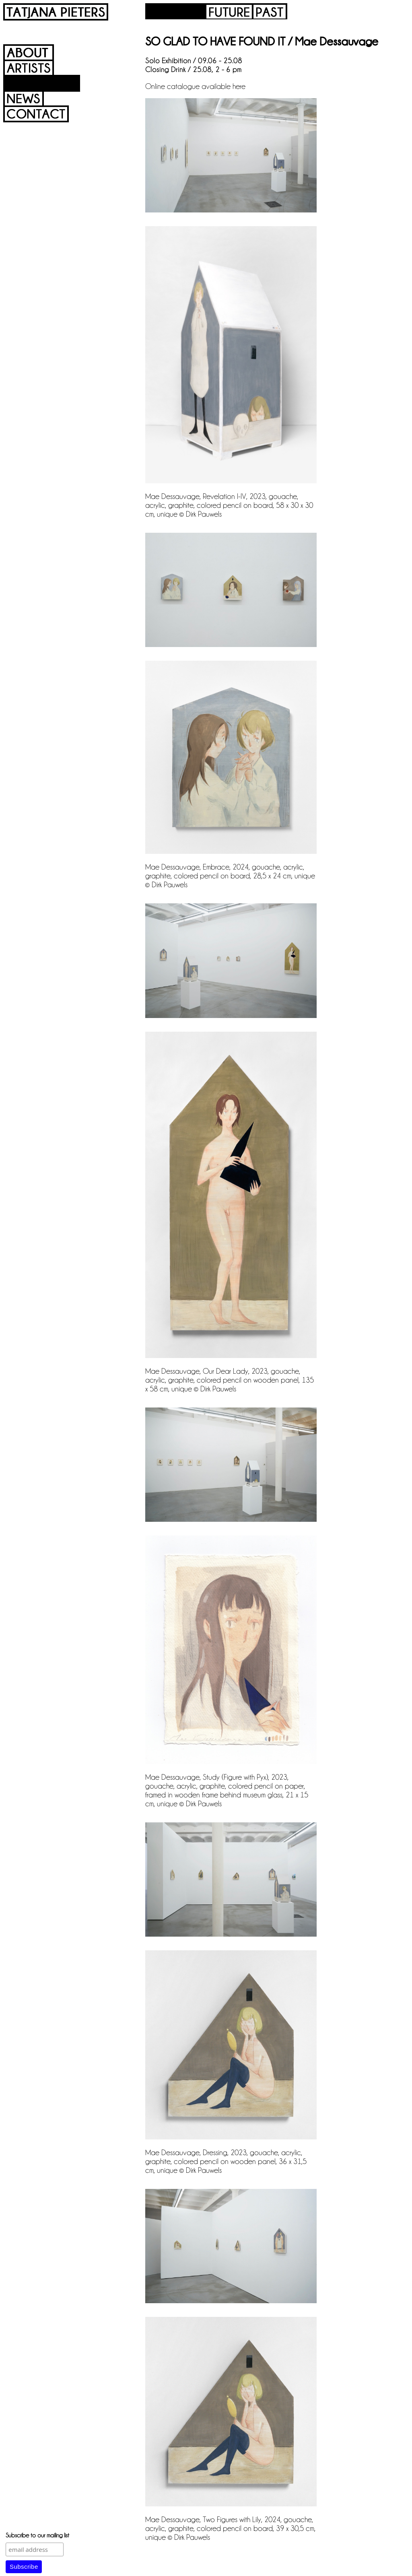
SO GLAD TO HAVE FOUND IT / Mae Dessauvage (261, 41)
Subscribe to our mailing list (37, 2535)
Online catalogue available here (195, 86)
